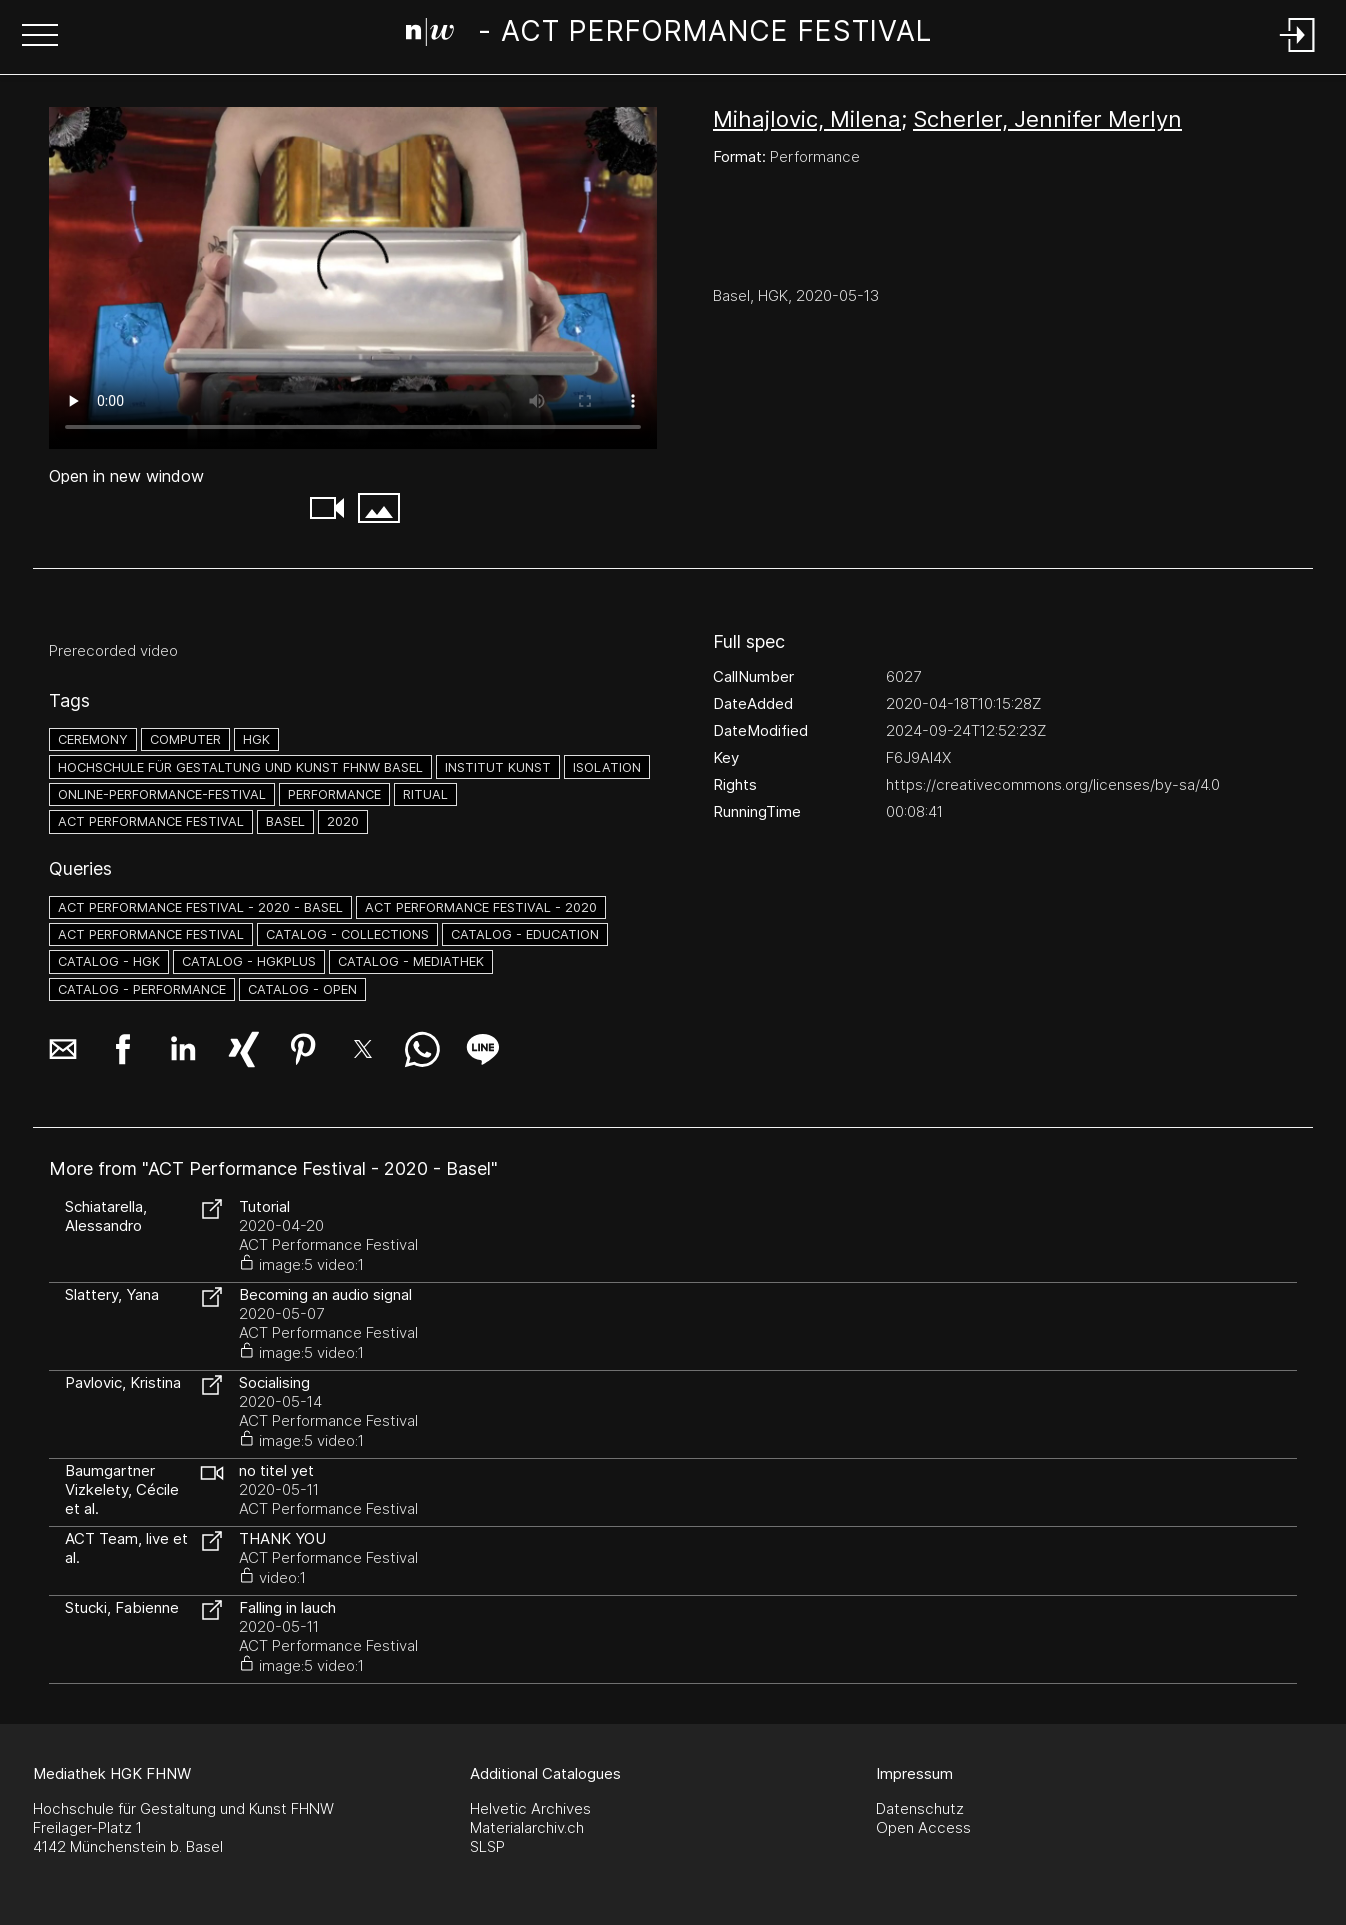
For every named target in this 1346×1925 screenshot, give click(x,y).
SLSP (487, 1846)
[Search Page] (669, 35)
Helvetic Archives (530, 1808)
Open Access (923, 1827)
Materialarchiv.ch (527, 1827)
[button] (40, 37)
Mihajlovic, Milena (807, 119)
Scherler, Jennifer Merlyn (1047, 119)
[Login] (1298, 53)
